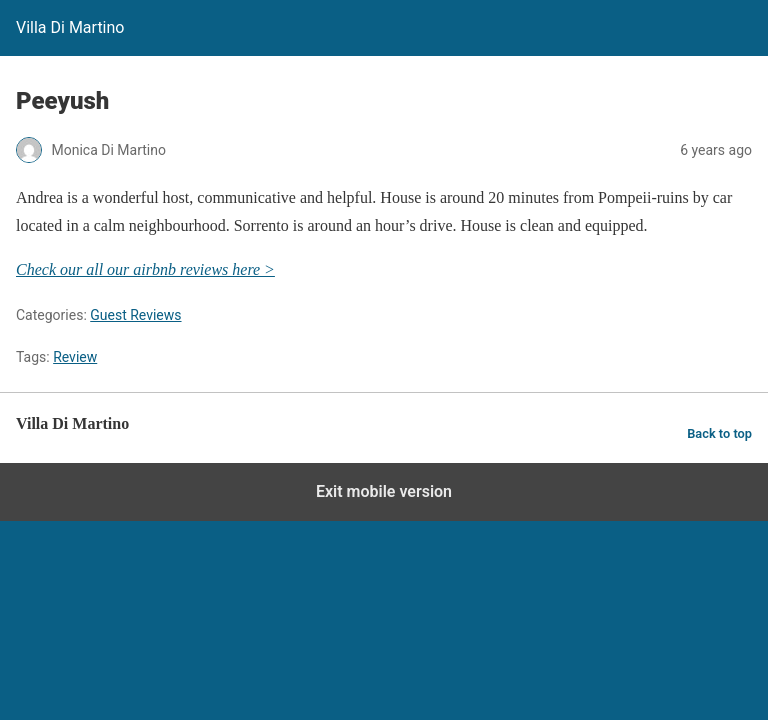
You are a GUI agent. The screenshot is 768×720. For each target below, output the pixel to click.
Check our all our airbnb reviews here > (145, 269)
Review (75, 357)
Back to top (719, 433)
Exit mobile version (384, 491)
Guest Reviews (135, 315)
